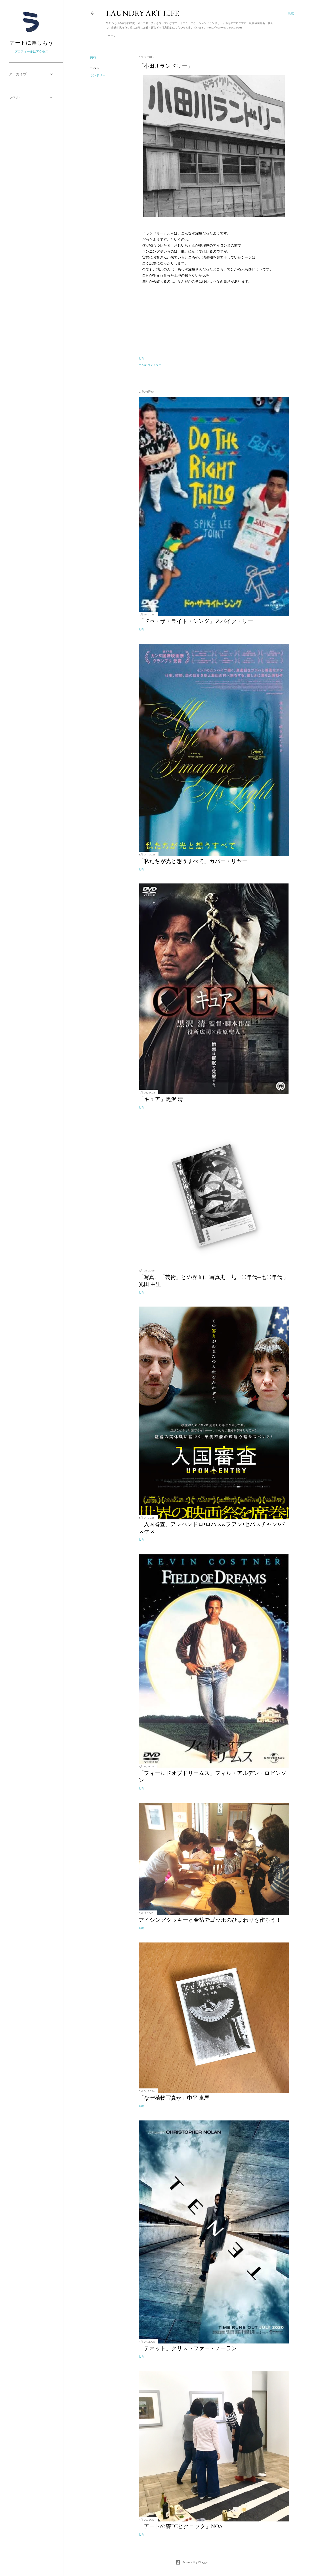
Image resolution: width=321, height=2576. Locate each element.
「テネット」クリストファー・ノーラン (188, 2348)
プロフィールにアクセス (31, 51)
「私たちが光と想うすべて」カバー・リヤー (193, 861)
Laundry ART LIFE (142, 13)
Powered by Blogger (191, 2562)
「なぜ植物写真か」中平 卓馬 (174, 2097)
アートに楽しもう (31, 42)
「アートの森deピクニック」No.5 (181, 2526)
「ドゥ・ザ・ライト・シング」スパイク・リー (196, 621)
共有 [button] (93, 57)
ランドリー (97, 75)
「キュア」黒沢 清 (161, 1099)
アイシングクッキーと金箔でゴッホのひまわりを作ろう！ (210, 1919)
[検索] (291, 13)
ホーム (112, 36)
